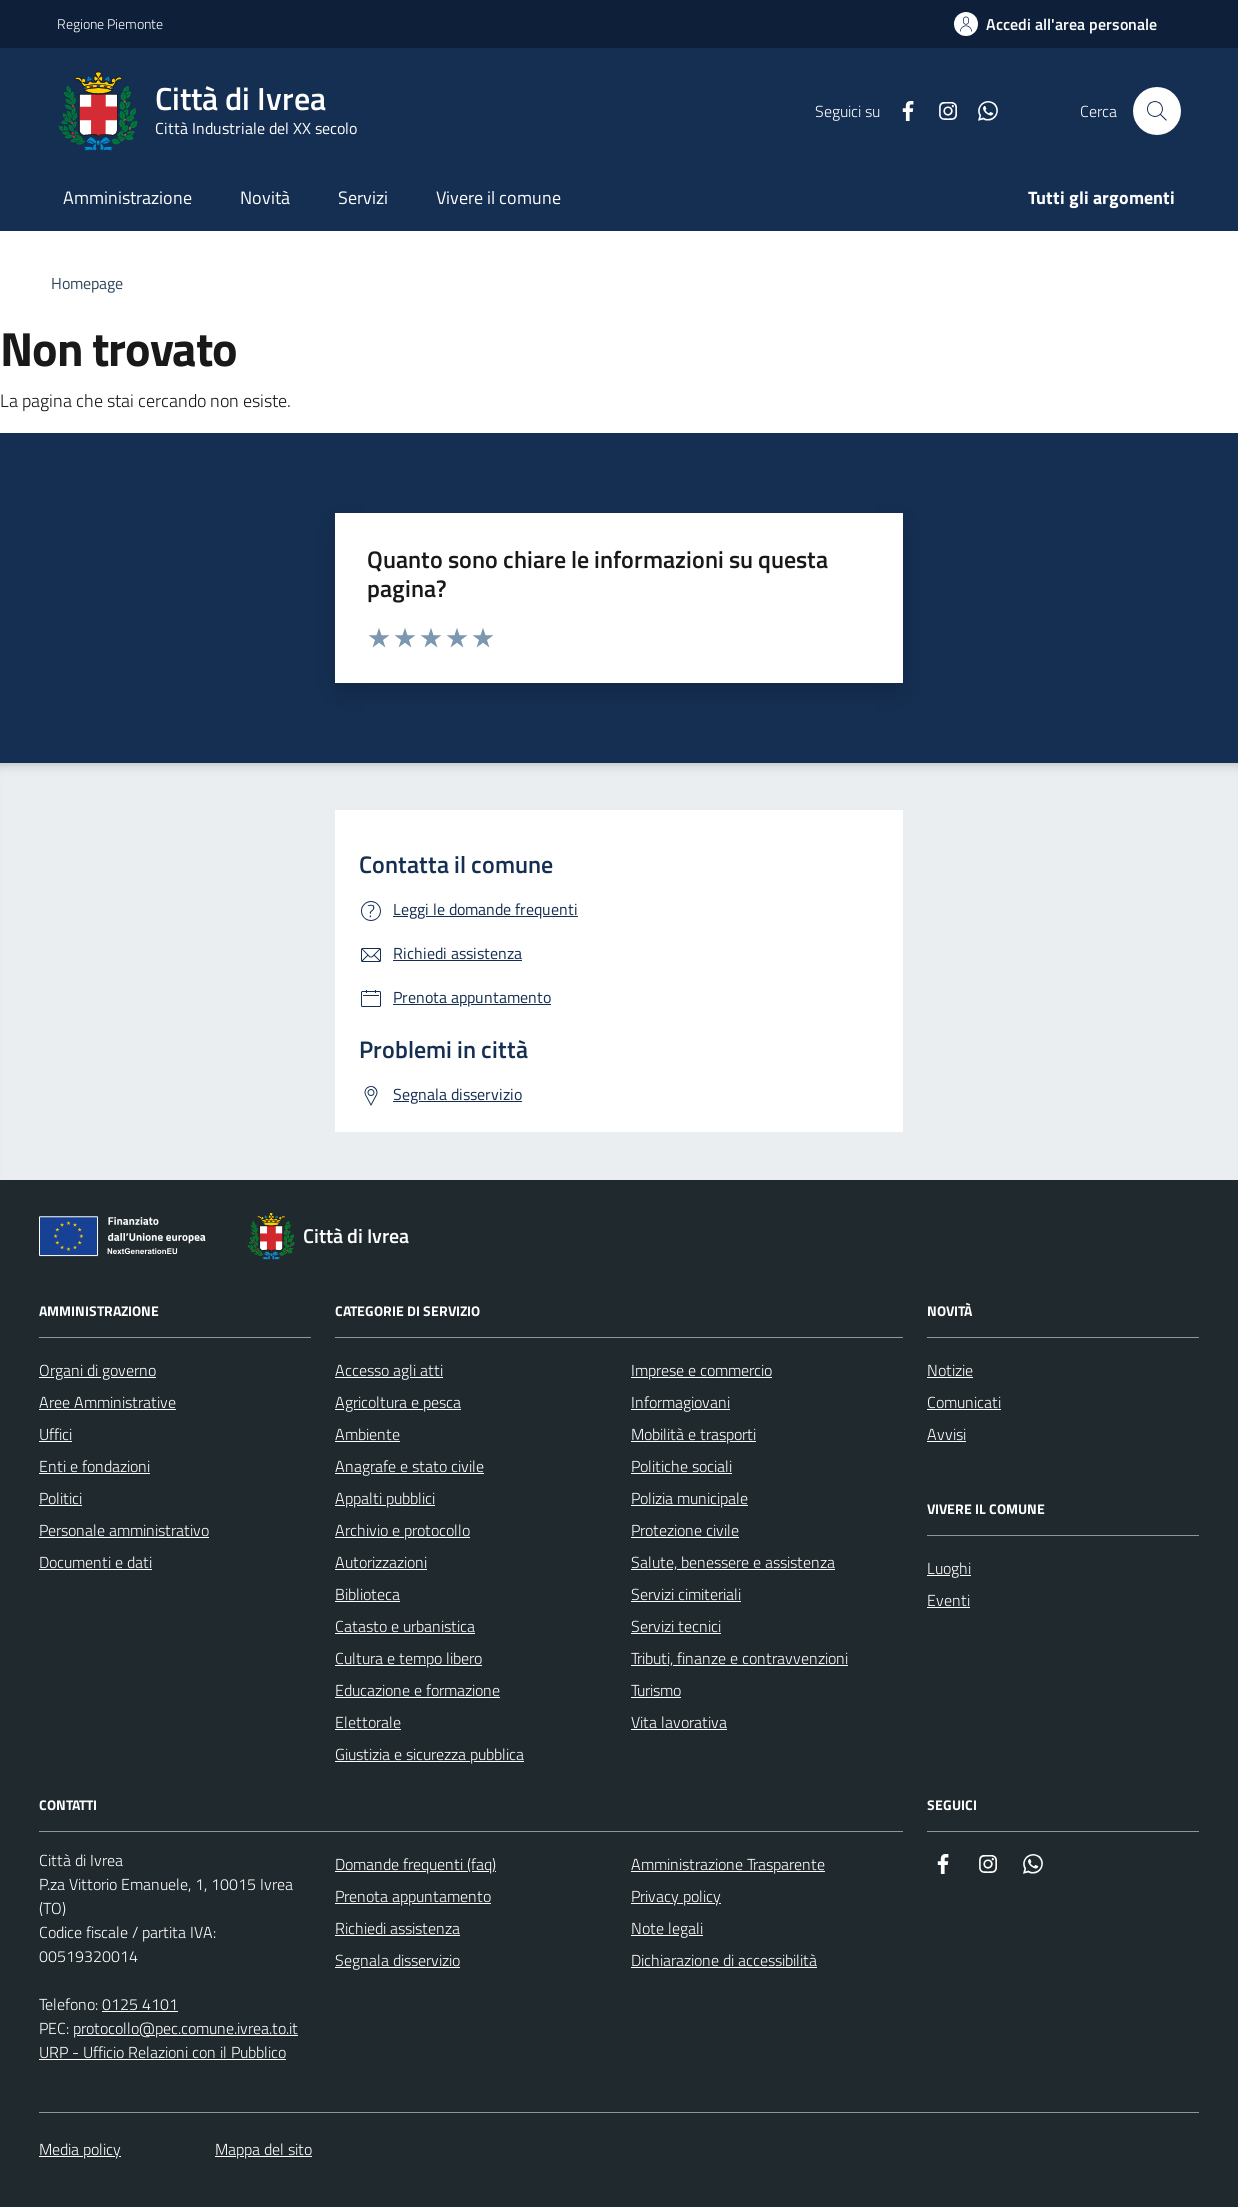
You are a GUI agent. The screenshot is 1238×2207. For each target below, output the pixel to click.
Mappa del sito (263, 2149)
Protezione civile (685, 1530)
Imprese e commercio (701, 1370)
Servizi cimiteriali (686, 1594)
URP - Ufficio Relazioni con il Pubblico (162, 2052)
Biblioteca (367, 1594)
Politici (60, 1498)
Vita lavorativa (679, 1722)
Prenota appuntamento (413, 1896)
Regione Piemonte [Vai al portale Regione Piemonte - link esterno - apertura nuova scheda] (110, 23)
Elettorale (368, 1722)
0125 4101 (140, 2004)
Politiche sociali (681, 1466)
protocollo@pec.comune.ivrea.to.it (185, 2028)
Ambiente (367, 1434)
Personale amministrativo (124, 1530)
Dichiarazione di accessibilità (724, 1960)
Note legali (667, 1928)
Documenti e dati (95, 1562)
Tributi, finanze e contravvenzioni (739, 1658)
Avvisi (946, 1434)
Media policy (80, 2149)
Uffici (55, 1434)
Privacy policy (676, 1896)
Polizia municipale (689, 1498)
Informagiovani (680, 1402)
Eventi (948, 1600)
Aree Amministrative (107, 1402)
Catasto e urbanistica (405, 1626)
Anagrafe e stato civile (409, 1466)
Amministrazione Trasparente (728, 1864)
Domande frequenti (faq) (415, 1864)
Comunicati (964, 1402)
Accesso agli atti (389, 1370)
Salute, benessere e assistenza (733, 1562)
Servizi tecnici (676, 1626)
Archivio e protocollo (402, 1530)
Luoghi (949, 1568)
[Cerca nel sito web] (1157, 111)
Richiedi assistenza (397, 1928)
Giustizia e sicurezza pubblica (429, 1754)
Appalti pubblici (385, 1498)
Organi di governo (97, 1370)
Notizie (950, 1370)
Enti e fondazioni (94, 1466)
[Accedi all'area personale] (1055, 24)
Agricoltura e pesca (398, 1402)
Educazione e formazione (417, 1690)
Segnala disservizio (397, 1960)
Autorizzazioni (381, 1562)
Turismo (656, 1690)
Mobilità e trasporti (693, 1434)
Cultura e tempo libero (408, 1658)
